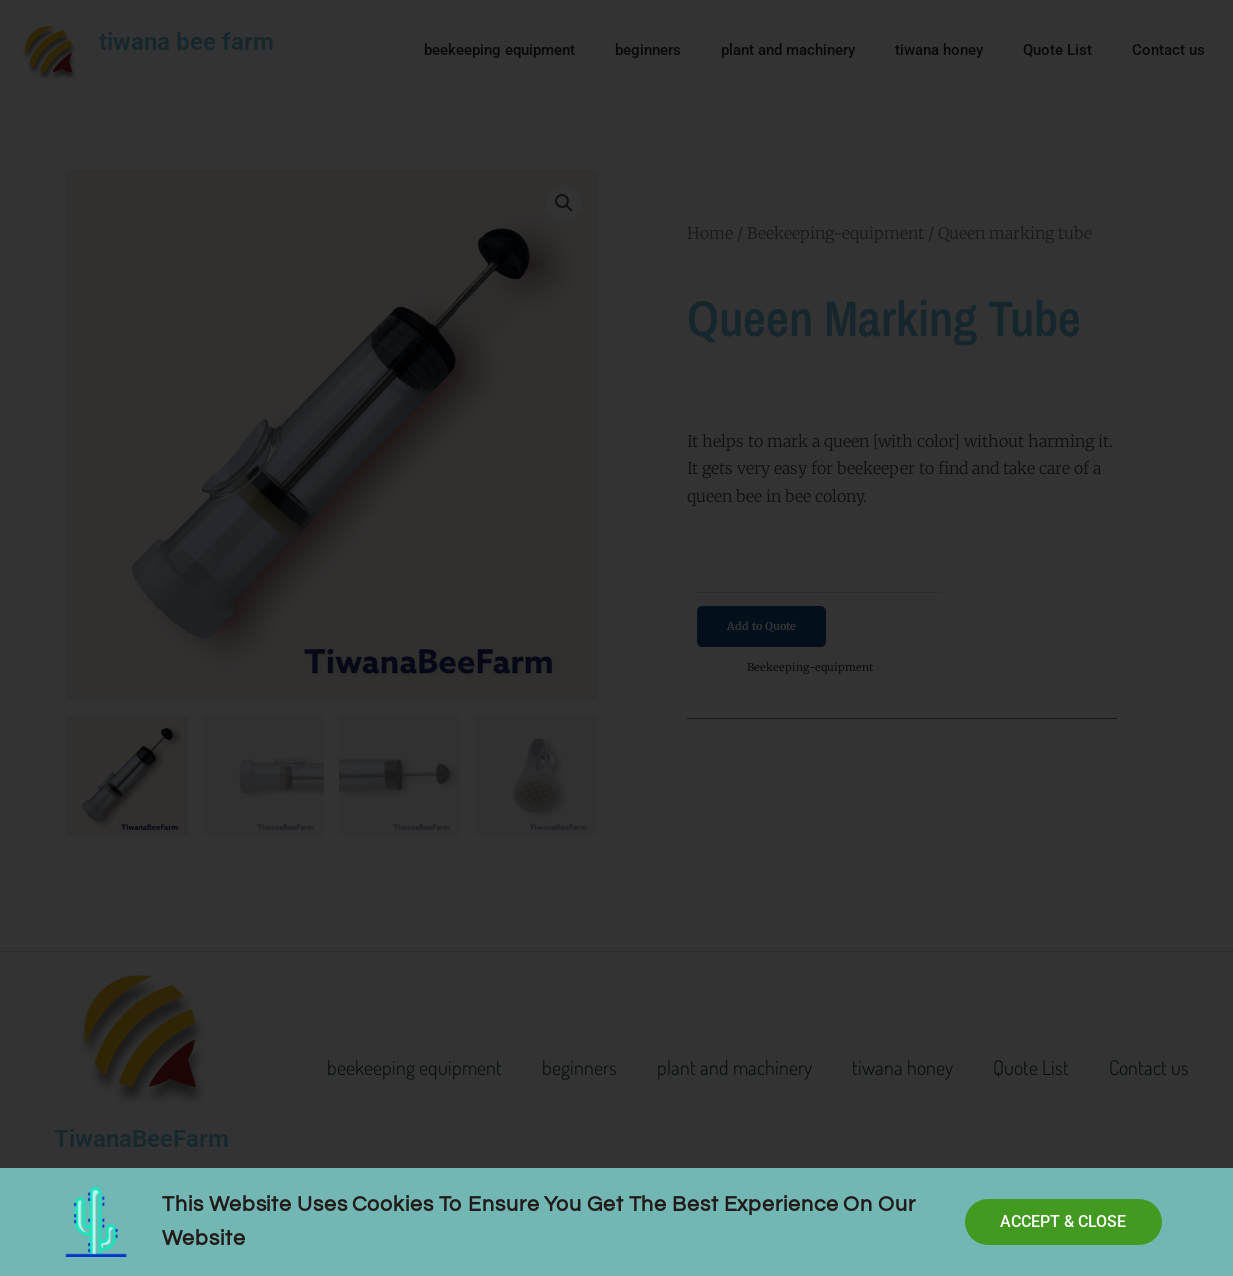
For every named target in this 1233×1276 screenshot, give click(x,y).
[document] (616, 638)
